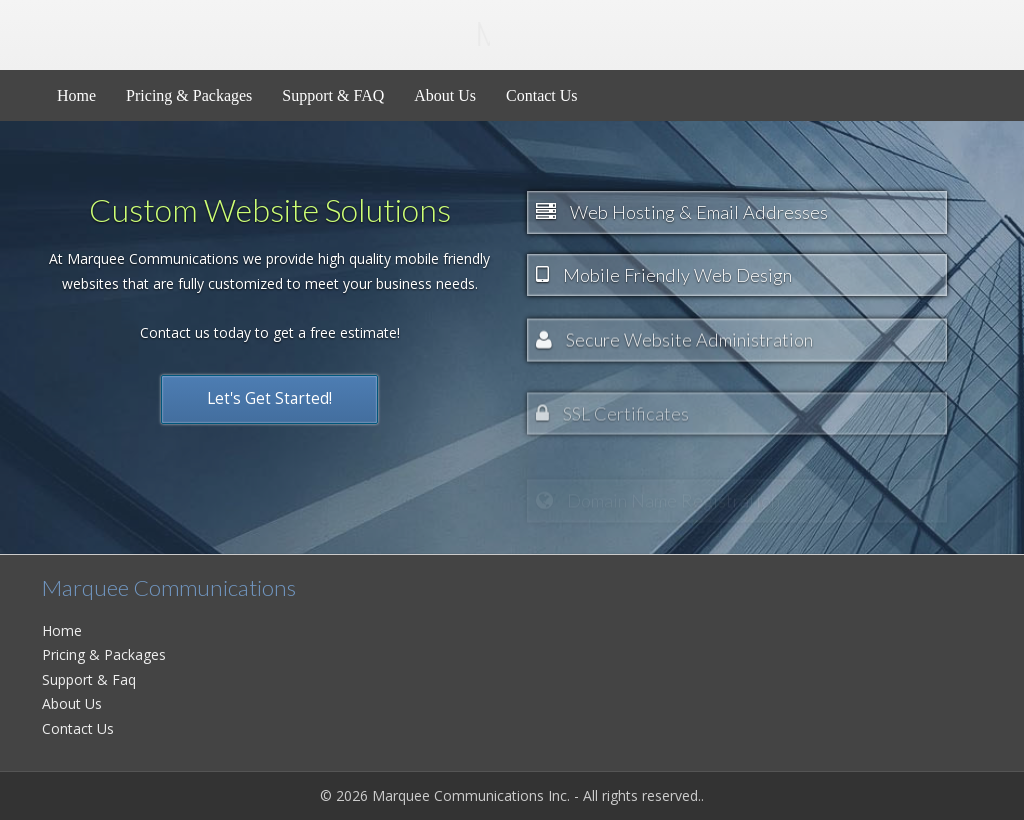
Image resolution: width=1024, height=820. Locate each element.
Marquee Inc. (266, 34)
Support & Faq (89, 679)
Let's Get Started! (269, 386)
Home (76, 95)
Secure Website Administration (674, 361)
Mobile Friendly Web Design (664, 281)
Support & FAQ (333, 95)
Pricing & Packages (189, 95)
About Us (445, 95)
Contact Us (542, 95)
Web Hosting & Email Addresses (682, 213)
